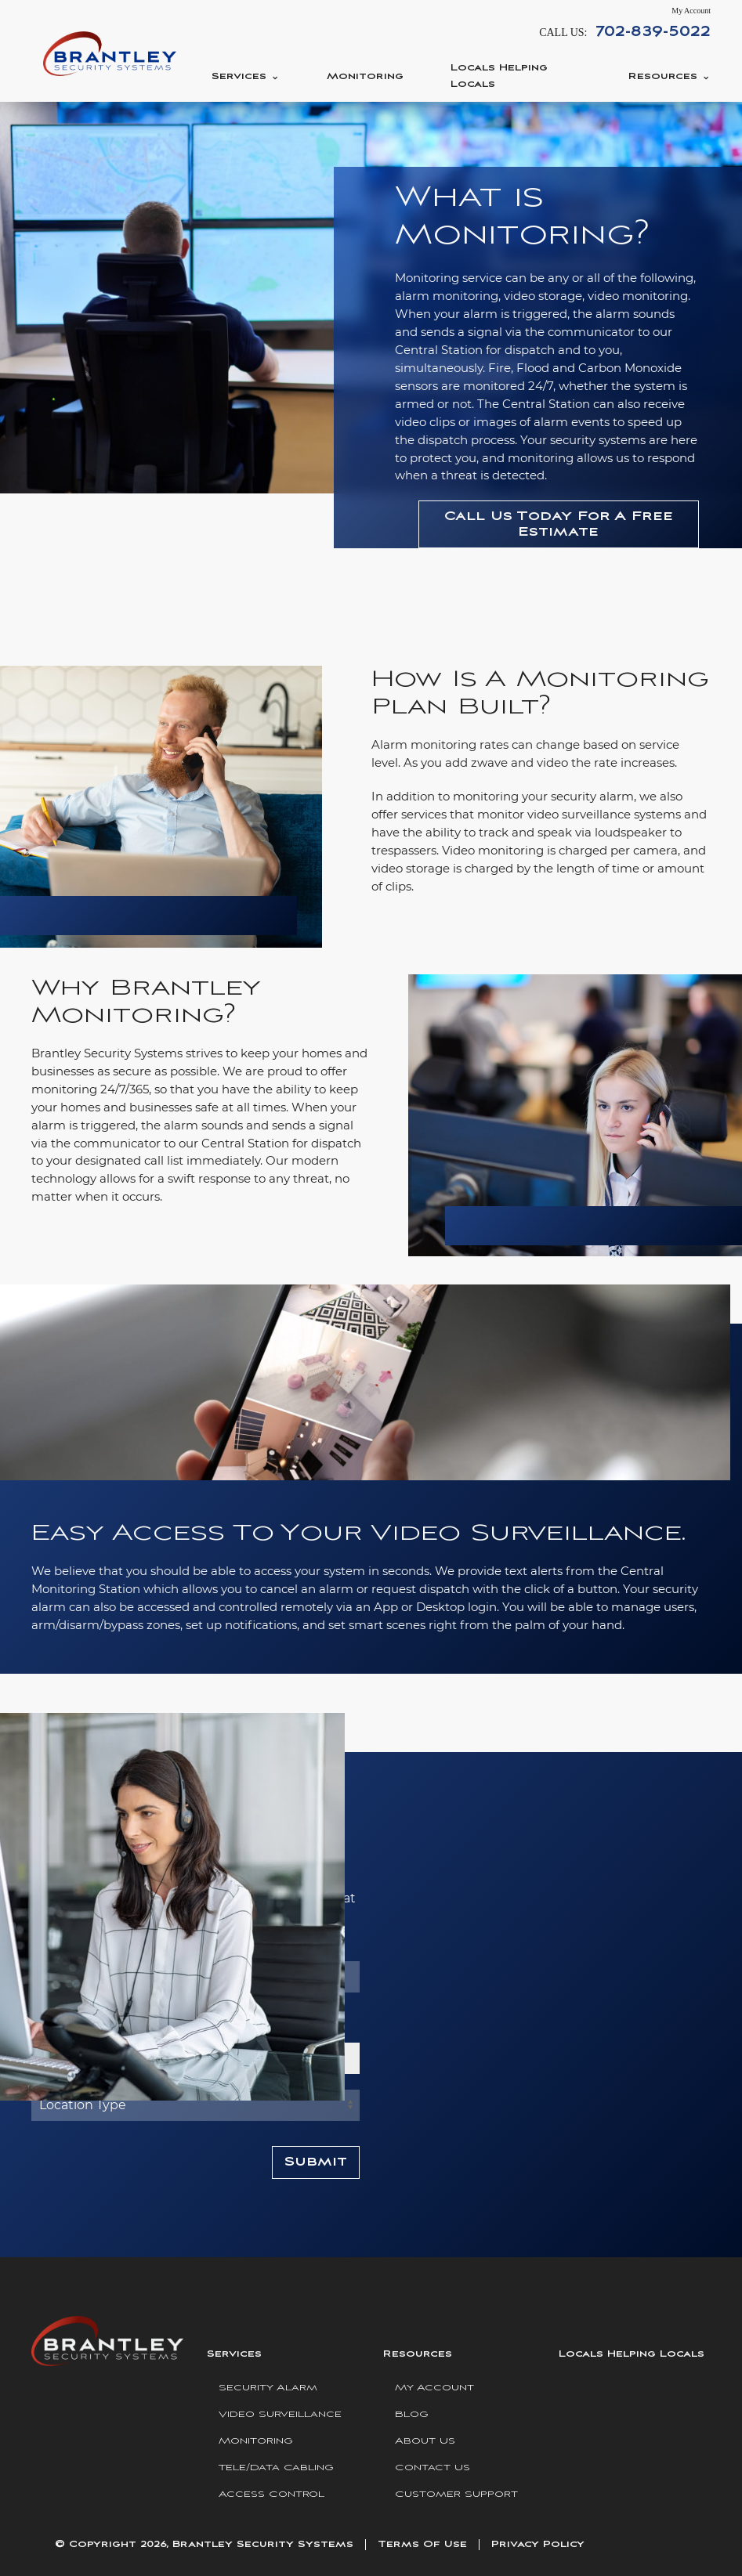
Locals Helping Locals (499, 76)
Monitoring (365, 76)
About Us (425, 2441)
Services (239, 76)
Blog (412, 2414)
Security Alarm (268, 2388)
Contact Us (432, 2467)
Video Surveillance (280, 2414)
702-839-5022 (653, 32)
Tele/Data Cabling (276, 2467)
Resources (662, 76)
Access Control (271, 2494)
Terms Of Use (422, 2544)
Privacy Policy (538, 2544)
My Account (691, 10)
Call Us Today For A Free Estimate (558, 524)
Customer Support (456, 2494)
